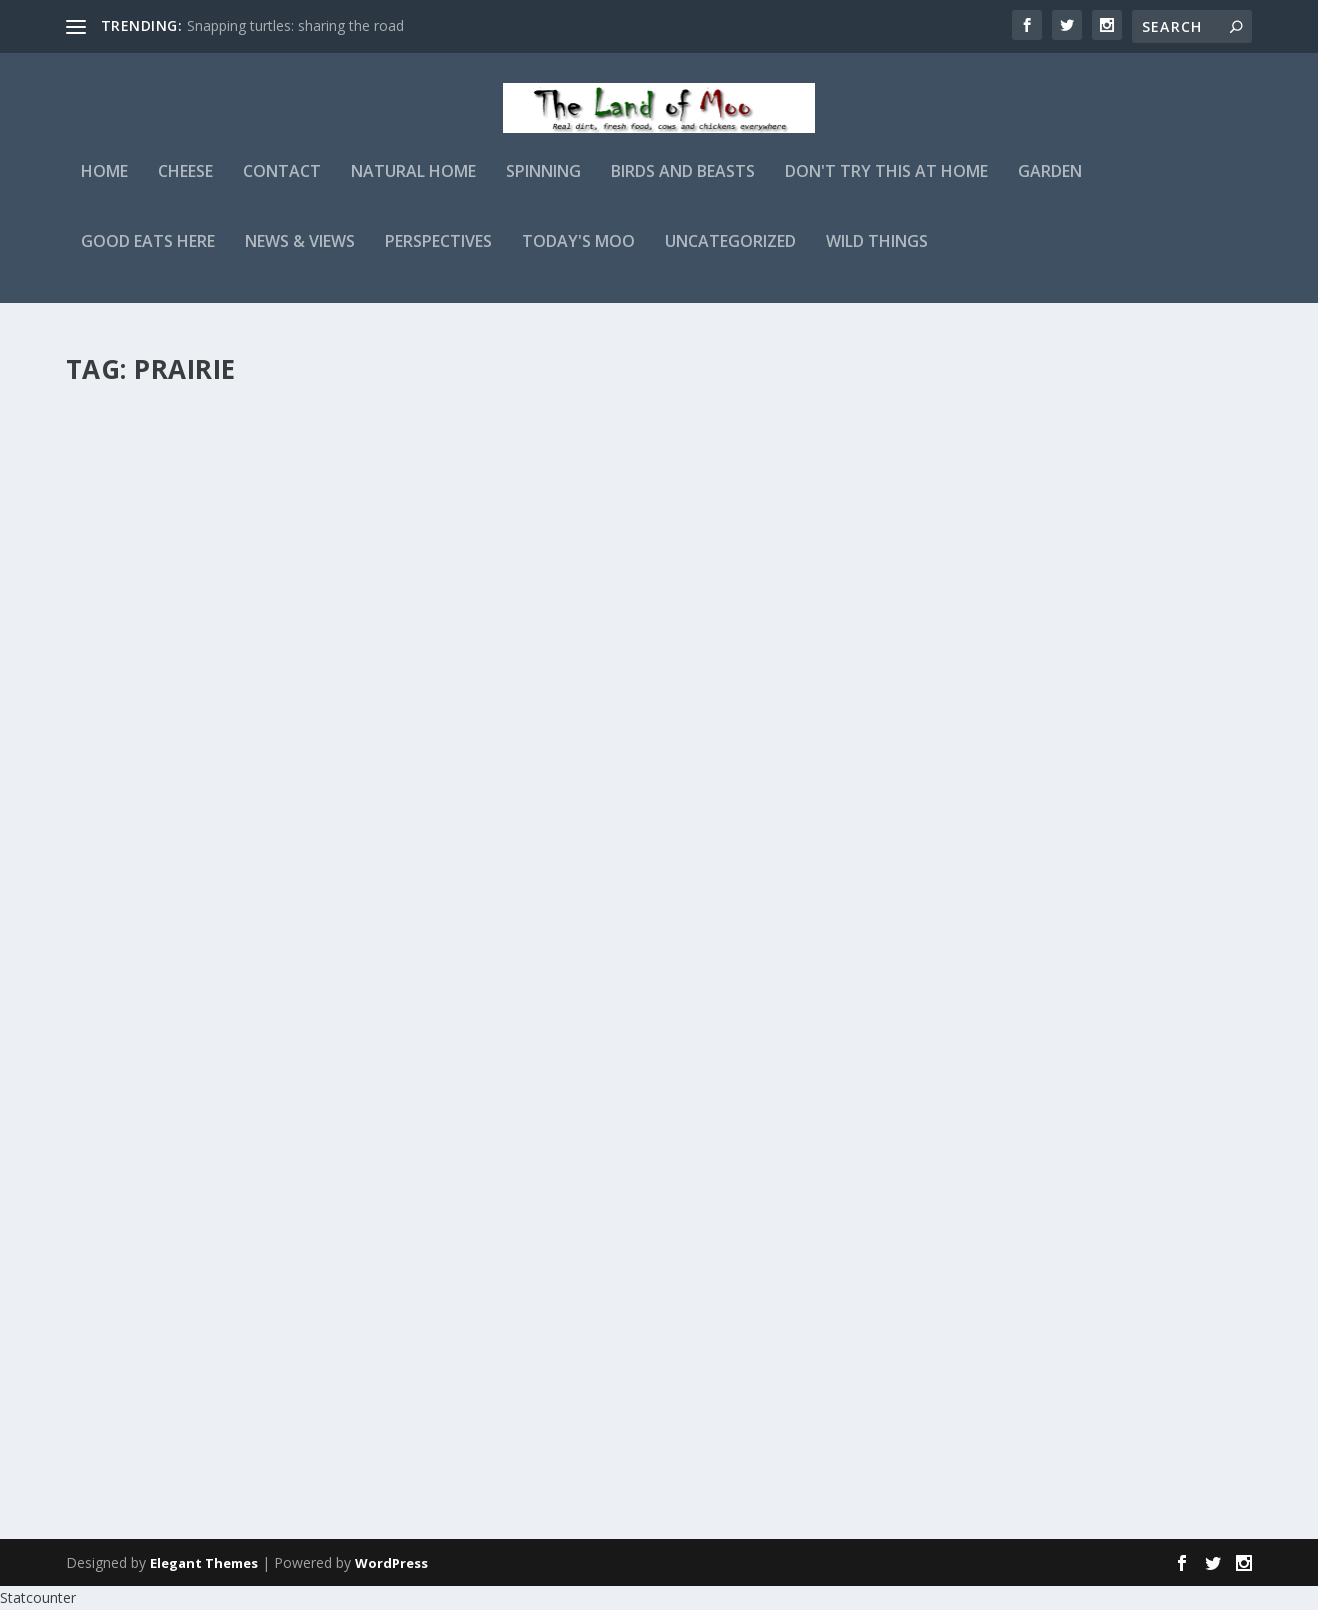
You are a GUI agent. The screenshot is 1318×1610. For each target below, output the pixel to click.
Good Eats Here (148, 256)
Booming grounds (623, 1002)
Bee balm (125, 703)
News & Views (300, 256)
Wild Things (877, 256)
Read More (138, 609)
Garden (1050, 186)
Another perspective (633, 1278)
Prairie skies (141, 428)
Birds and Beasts (683, 186)
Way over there (156, 979)
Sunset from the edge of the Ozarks (704, 727)
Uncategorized (730, 256)
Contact (282, 186)
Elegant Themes (204, 1563)
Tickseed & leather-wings (654, 428)
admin (121, 459)
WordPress (391, 1563)
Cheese (185, 186)
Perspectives (438, 256)
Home (104, 186)
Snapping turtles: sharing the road (295, 25)
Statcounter (38, 1597)
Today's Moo (578, 256)
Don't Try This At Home (886, 186)
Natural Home (413, 186)
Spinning (543, 186)
